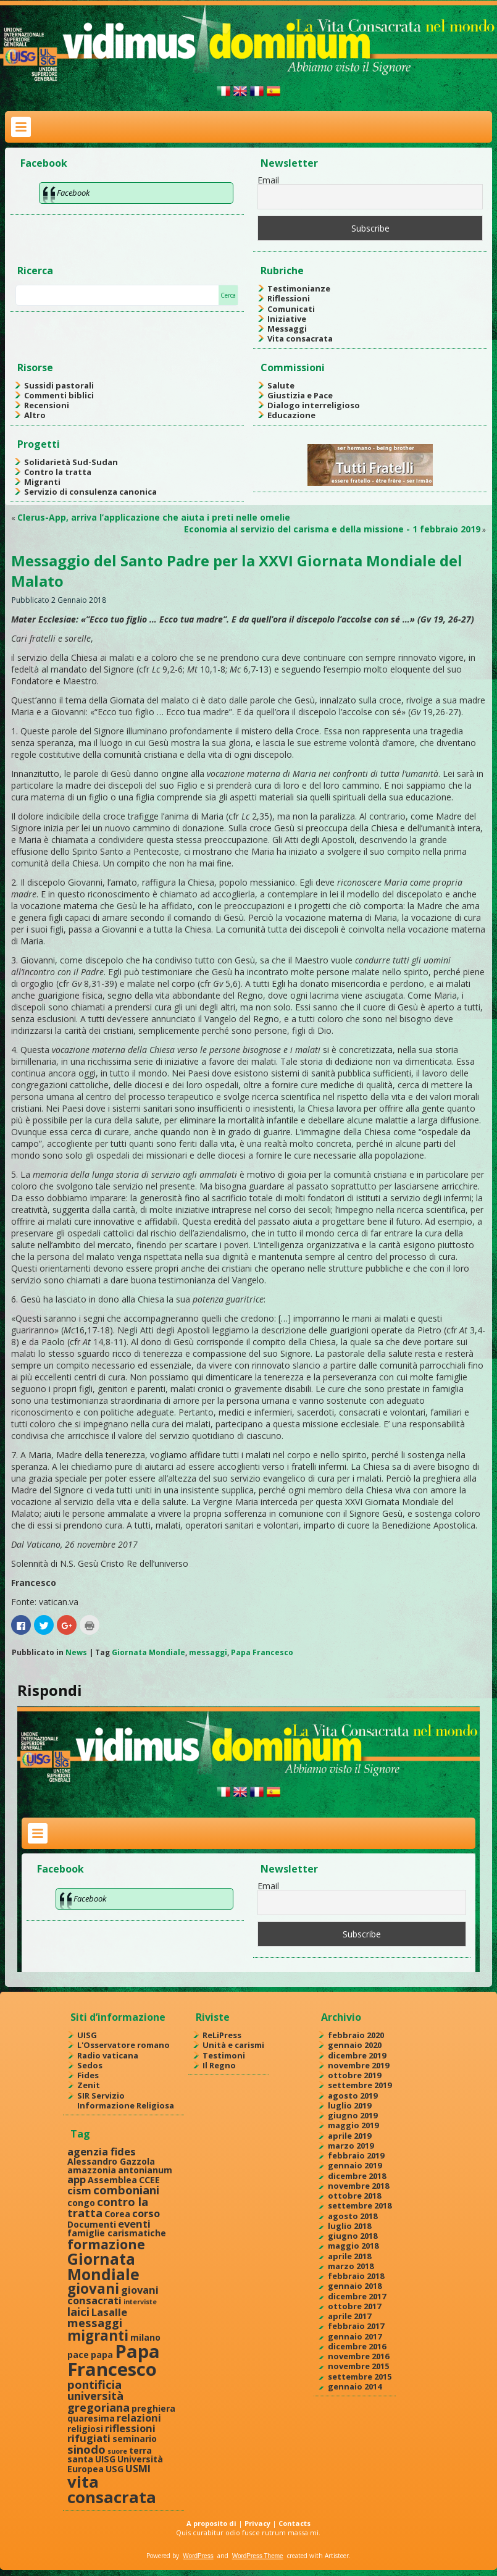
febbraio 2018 (356, 2275)
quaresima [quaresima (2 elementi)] (91, 2418)
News (76, 1652)
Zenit (88, 2085)
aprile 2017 (349, 2316)
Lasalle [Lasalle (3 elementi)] (109, 2312)
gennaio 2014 (355, 2386)
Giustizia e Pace (300, 395)
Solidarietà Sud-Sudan (71, 462)
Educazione (291, 415)
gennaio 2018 (355, 2285)
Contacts (294, 2523)
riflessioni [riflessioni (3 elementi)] (130, 2428)
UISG (87, 2035)
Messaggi (287, 328)
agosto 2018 (352, 2215)
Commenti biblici (59, 395)
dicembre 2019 (357, 2055)
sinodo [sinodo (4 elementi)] (86, 2449)
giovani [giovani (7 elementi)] (93, 2288)
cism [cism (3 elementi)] (79, 2190)
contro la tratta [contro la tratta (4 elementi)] (107, 2207)
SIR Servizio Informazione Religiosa (125, 2100)
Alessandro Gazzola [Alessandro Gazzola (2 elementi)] (111, 2161)
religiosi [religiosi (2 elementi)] (85, 2429)
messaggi (208, 1652)
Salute (280, 385)
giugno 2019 (352, 2115)
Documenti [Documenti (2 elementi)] (91, 2224)
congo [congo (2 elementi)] (81, 2203)
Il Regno (219, 2065)
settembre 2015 (359, 2376)
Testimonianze (298, 288)
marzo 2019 (351, 2145)
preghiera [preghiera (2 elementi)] (153, 2408)
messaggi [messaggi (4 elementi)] (94, 2322)
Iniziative (286, 318)
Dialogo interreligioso (313, 405)
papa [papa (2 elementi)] (102, 2354)
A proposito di (211, 2523)
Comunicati (291, 308)
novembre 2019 (358, 2065)
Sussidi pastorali (59, 385)
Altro (35, 415)
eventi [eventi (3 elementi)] (134, 2224)
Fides (88, 2075)
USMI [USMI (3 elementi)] (138, 2468)
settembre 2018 (359, 2205)
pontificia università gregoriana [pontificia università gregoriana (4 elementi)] (98, 2396)
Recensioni (46, 405)
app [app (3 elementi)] (76, 2179)
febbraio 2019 (356, 2155)
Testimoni (224, 2055)
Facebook (43, 163)
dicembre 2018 (357, 2175)
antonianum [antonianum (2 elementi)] (145, 2170)
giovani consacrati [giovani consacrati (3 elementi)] (113, 2295)
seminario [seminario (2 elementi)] (134, 2438)
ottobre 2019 (354, 2075)
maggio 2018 (353, 2245)
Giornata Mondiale (148, 1652)
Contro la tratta (57, 471)
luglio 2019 (349, 2105)
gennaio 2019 (355, 2165)
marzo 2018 (351, 2266)
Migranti (42, 481)
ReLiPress (222, 2035)
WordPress (198, 2556)
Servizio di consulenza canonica (90, 491)
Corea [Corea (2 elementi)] (117, 2214)
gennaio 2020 (355, 2044)
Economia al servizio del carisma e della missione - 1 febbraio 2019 (332, 529)
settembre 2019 (359, 2085)
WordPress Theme (257, 2556)
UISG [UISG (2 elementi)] (105, 2459)
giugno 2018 (352, 2235)
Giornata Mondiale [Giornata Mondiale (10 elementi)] (103, 2266)
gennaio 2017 (355, 2336)
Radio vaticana (107, 2055)
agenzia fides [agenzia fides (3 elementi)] (101, 2151)
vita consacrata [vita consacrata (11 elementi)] (111, 2489)
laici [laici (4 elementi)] (78, 2311)
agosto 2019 (352, 2095)
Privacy (257, 2523)
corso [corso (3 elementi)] (146, 2213)
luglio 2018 (349, 2225)
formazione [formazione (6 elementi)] (106, 2244)
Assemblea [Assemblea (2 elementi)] (112, 2180)
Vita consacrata (300, 338)
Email (268, 180)
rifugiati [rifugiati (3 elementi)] (89, 2438)
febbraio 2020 (356, 2035)
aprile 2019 (349, 2135)
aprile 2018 (349, 2256)
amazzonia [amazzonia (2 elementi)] (91, 2170)
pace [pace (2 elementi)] (78, 2354)
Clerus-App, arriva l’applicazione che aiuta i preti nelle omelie (153, 517)
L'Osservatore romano (123, 2044)
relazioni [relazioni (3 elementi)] (139, 2417)
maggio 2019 (353, 2125)
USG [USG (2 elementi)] (114, 2469)
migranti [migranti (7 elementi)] (97, 2335)
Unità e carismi (233, 2044)
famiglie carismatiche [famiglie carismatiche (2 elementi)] (116, 2233)
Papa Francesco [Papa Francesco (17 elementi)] (113, 2360)
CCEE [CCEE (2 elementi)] (149, 2180)
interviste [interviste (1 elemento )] (140, 2301)
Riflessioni (288, 298)
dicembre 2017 (357, 2296)
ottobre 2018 (354, 2195)
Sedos (89, 2065)
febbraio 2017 (356, 2325)
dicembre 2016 (357, 2346)
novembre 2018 (358, 2185)
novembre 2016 (358, 2356)
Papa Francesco (262, 1652)
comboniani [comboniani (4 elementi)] (126, 2189)
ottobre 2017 (354, 2306)
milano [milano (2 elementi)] (145, 2337)
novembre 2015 (358, 2366)
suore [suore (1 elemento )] (117, 2451)
